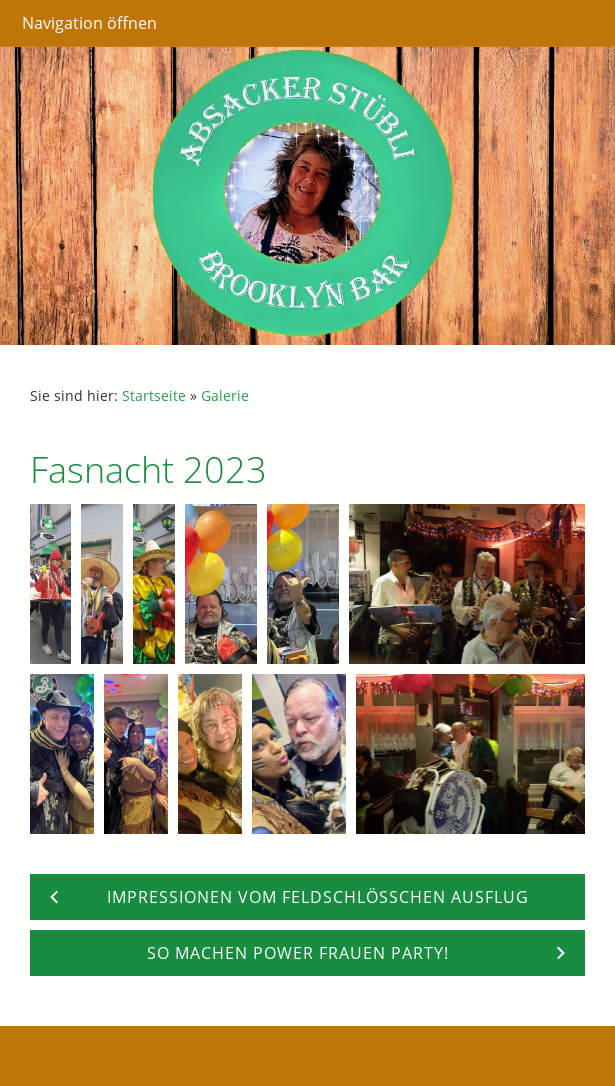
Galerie (225, 395)
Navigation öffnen (89, 23)
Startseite (154, 395)
